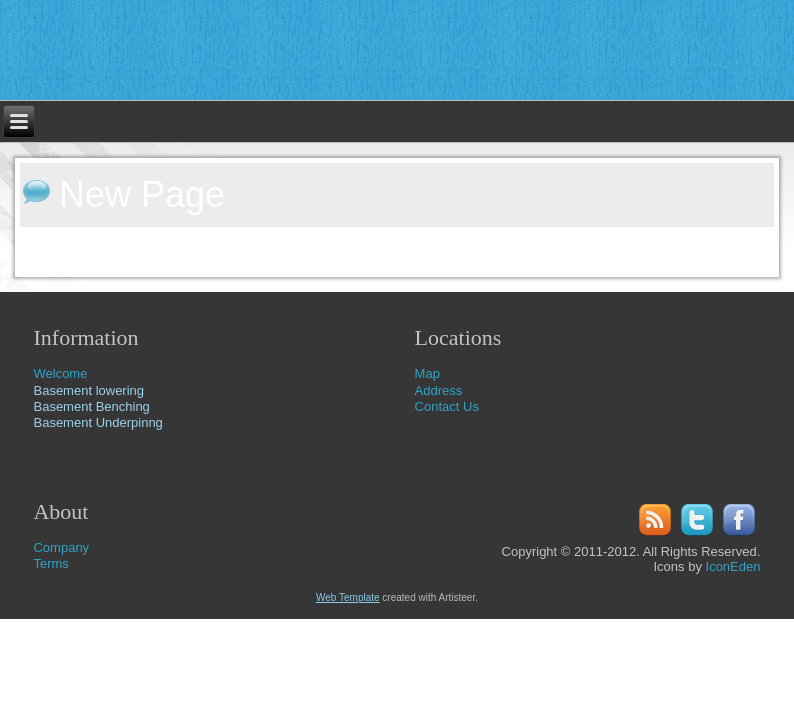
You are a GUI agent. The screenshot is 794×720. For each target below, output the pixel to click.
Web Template (348, 597)
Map (427, 373)
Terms (50, 563)
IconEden (733, 566)
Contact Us (447, 406)
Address (439, 390)
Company (61, 547)
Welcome (60, 373)
